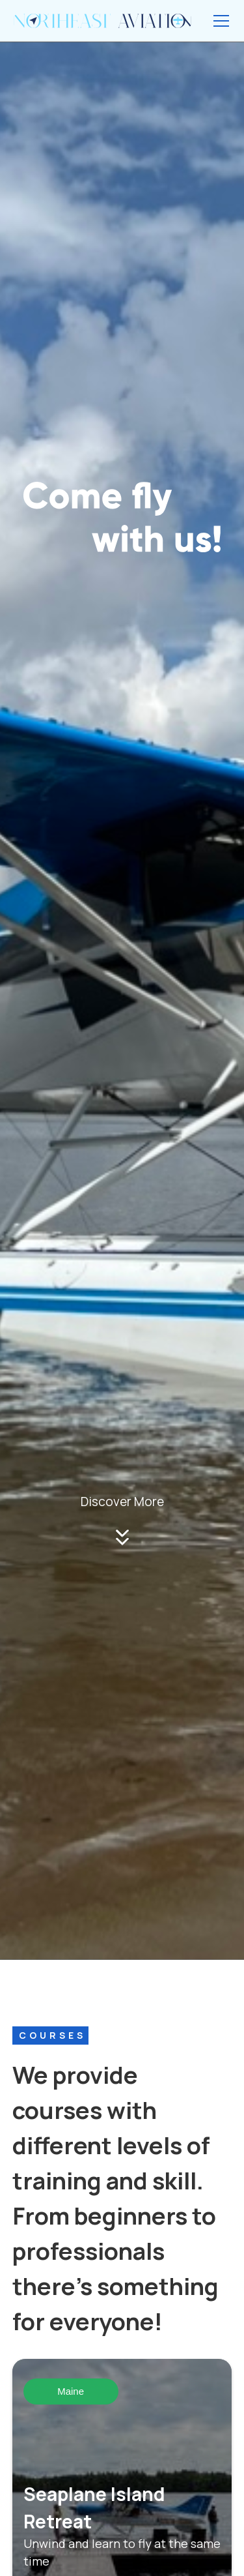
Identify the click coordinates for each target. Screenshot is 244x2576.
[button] (219, 21)
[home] (102, 20)
